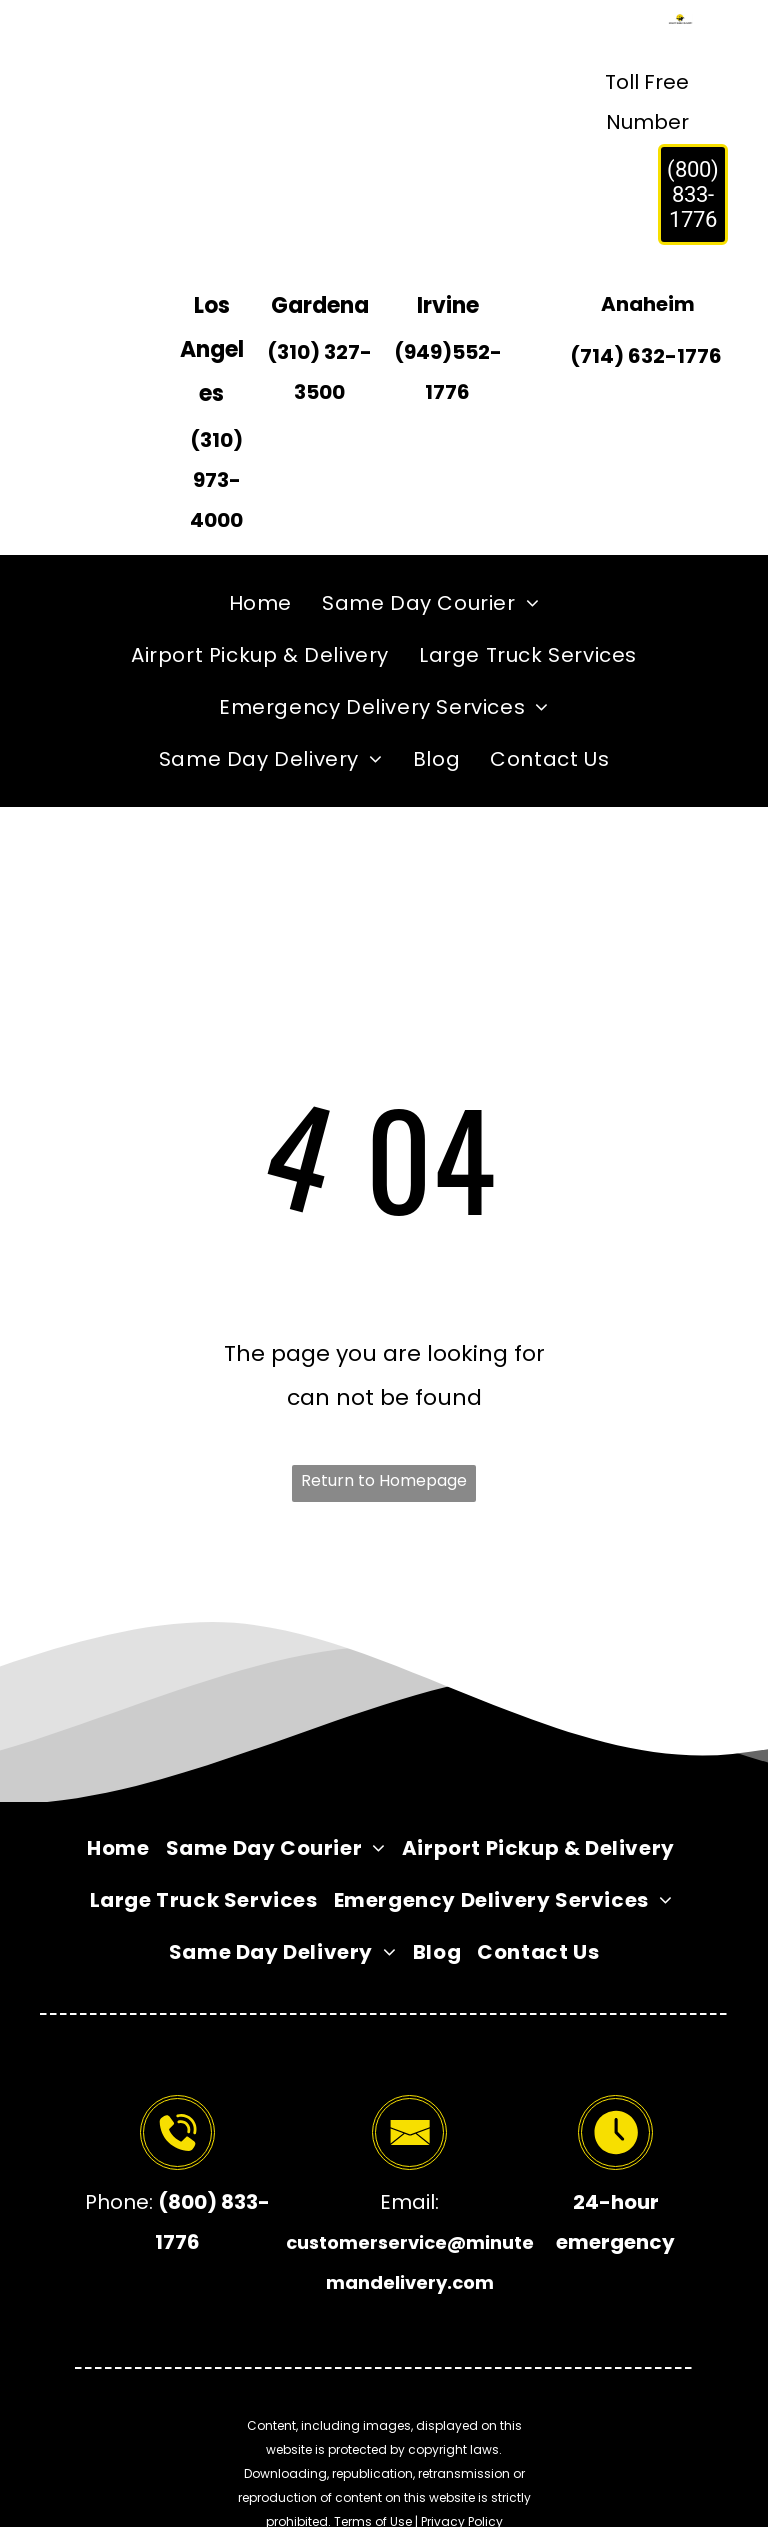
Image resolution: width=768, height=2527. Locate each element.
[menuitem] (260, 603)
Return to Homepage (384, 1480)
